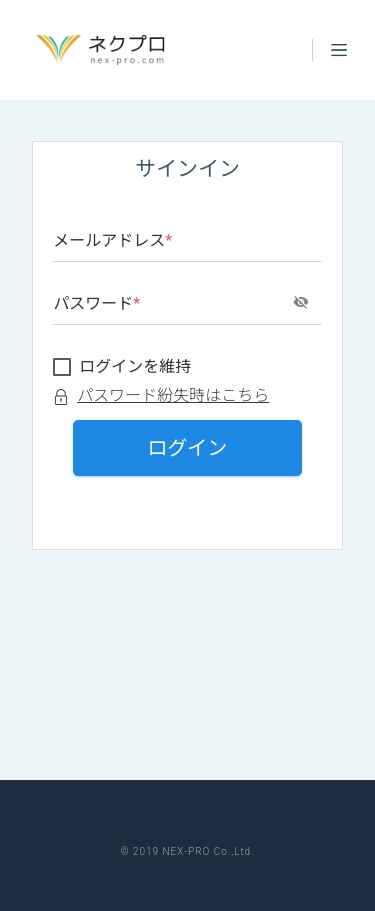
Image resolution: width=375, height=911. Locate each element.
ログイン (188, 448)
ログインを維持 (135, 366)
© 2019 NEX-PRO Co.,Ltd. (187, 851)
